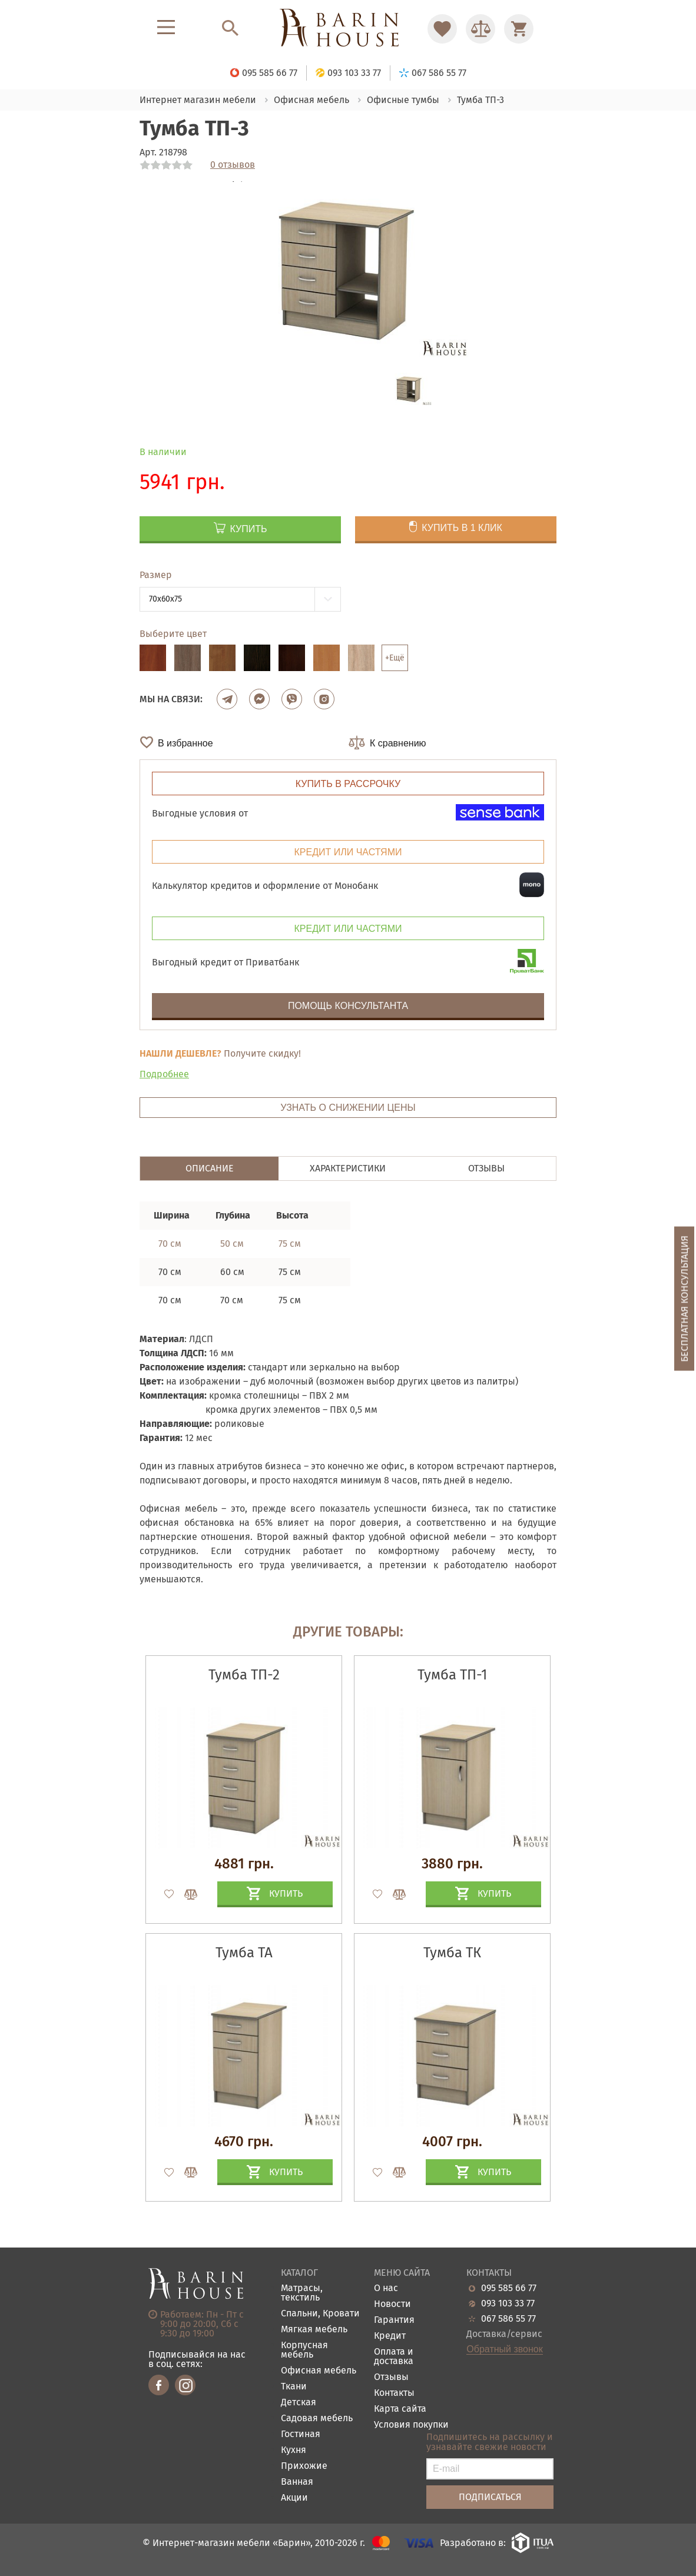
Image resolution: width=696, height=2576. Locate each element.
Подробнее (164, 1074)
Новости (392, 2304)
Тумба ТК (452, 1952)
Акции (294, 2498)
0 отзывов (232, 165)
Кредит (390, 2336)
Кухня (293, 2450)
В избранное (185, 743)
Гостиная (300, 2434)
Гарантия (394, 2320)
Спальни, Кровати (320, 2314)
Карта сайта (400, 2409)
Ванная (297, 2482)
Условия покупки (411, 2425)
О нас (386, 2288)
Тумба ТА (244, 1952)
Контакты (394, 2393)
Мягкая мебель (314, 2330)
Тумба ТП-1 (452, 1675)
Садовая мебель (317, 2419)
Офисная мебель (318, 2371)
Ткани (294, 2387)
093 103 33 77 (508, 2303)
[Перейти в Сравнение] (480, 29)
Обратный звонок (504, 2349)
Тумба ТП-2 (244, 1675)
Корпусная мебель (304, 2350)
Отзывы (391, 2377)
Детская (298, 2403)
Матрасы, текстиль (302, 2293)
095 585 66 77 (508, 2288)
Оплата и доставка (393, 2356)
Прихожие (304, 2466)
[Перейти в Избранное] (442, 29)
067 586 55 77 (508, 2318)
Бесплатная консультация (684, 1299)
